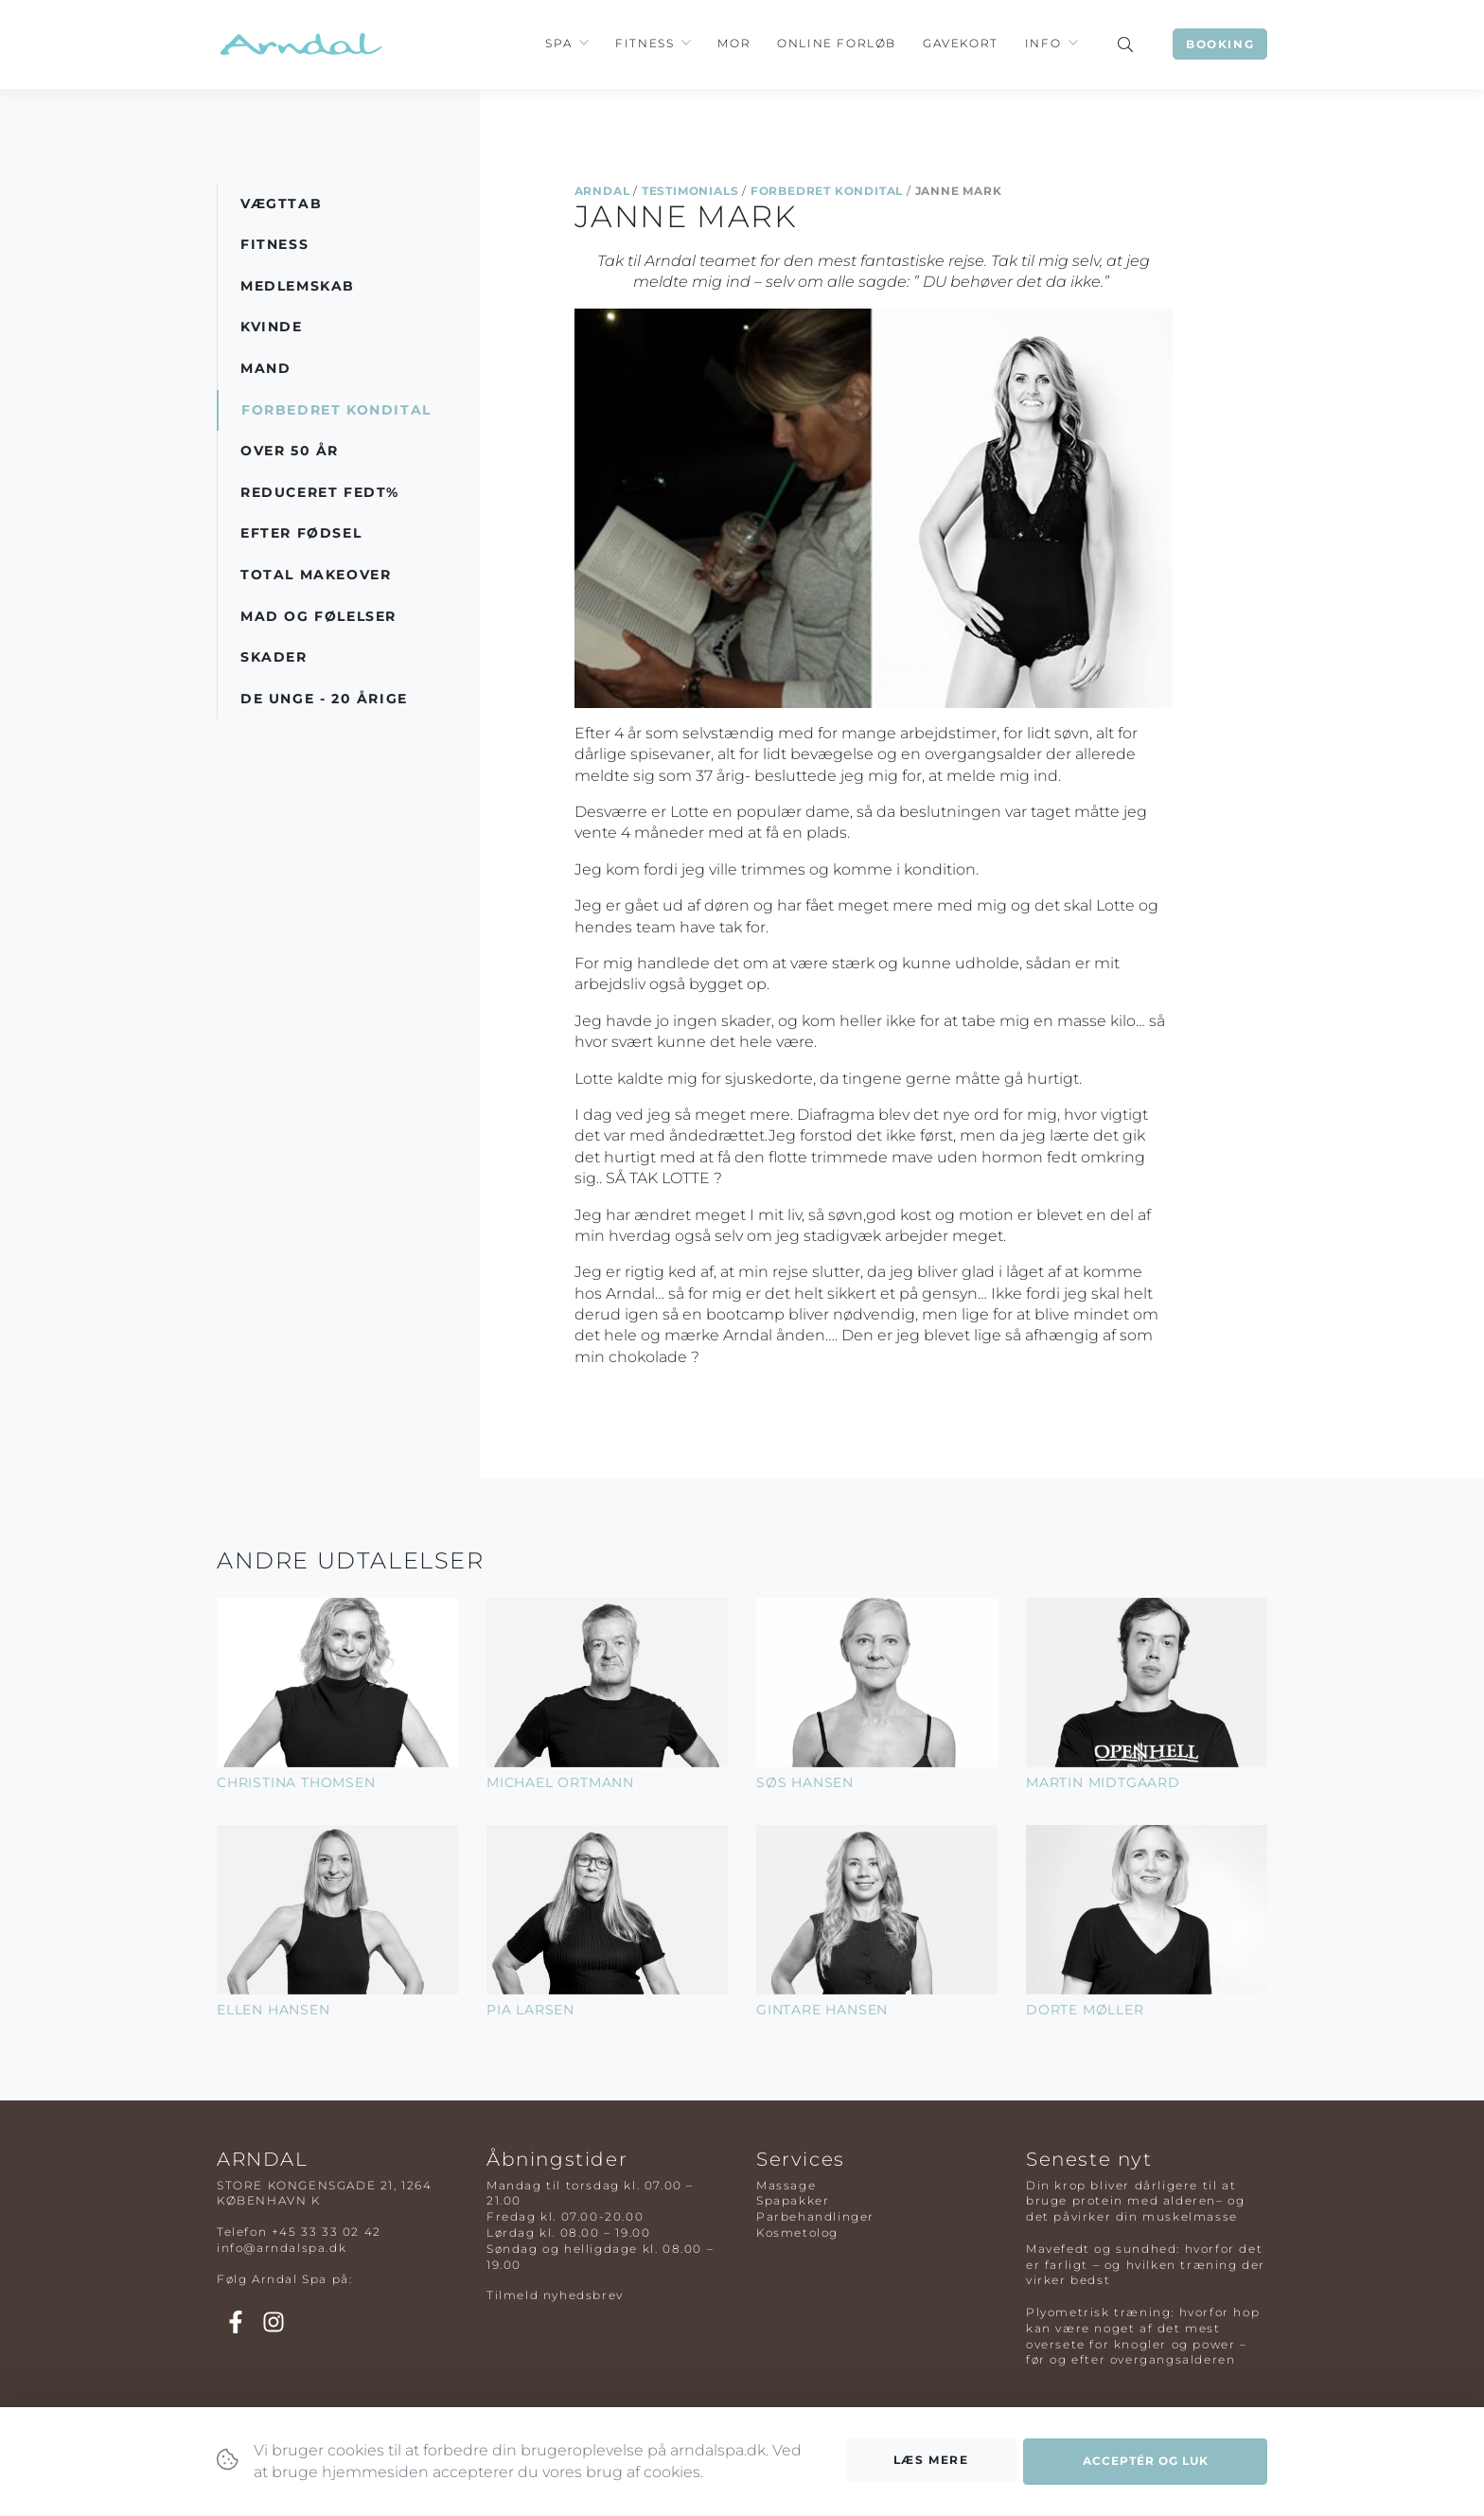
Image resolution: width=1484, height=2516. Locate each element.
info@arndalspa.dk (281, 2248)
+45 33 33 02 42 (326, 2231)
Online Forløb (836, 43)
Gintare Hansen (822, 2009)
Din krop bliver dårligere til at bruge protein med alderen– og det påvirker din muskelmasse (1135, 2201)
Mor (734, 43)
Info (1043, 43)
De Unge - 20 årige (324, 698)
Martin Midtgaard (1103, 1782)
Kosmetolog (797, 2232)
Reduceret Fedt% (319, 492)
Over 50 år (289, 450)
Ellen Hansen (273, 2009)
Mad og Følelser (318, 616)
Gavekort (960, 43)
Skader (274, 656)
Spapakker (792, 2200)
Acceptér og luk (1146, 2461)
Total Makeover (315, 574)
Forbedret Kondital (827, 191)
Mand (265, 368)
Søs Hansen (805, 1782)
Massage (786, 2185)
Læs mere (931, 2460)
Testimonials (690, 191)
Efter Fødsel (301, 532)
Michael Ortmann (560, 1782)
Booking (1220, 44)
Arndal (602, 191)
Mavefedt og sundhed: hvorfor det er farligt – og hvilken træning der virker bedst (1145, 2264)
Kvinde (271, 326)
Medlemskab (297, 285)
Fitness (644, 43)
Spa (558, 43)
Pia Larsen (530, 2009)
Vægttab (281, 203)
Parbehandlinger (815, 2216)
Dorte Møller (1085, 2009)
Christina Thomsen (296, 1782)
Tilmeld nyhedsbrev (555, 2295)
